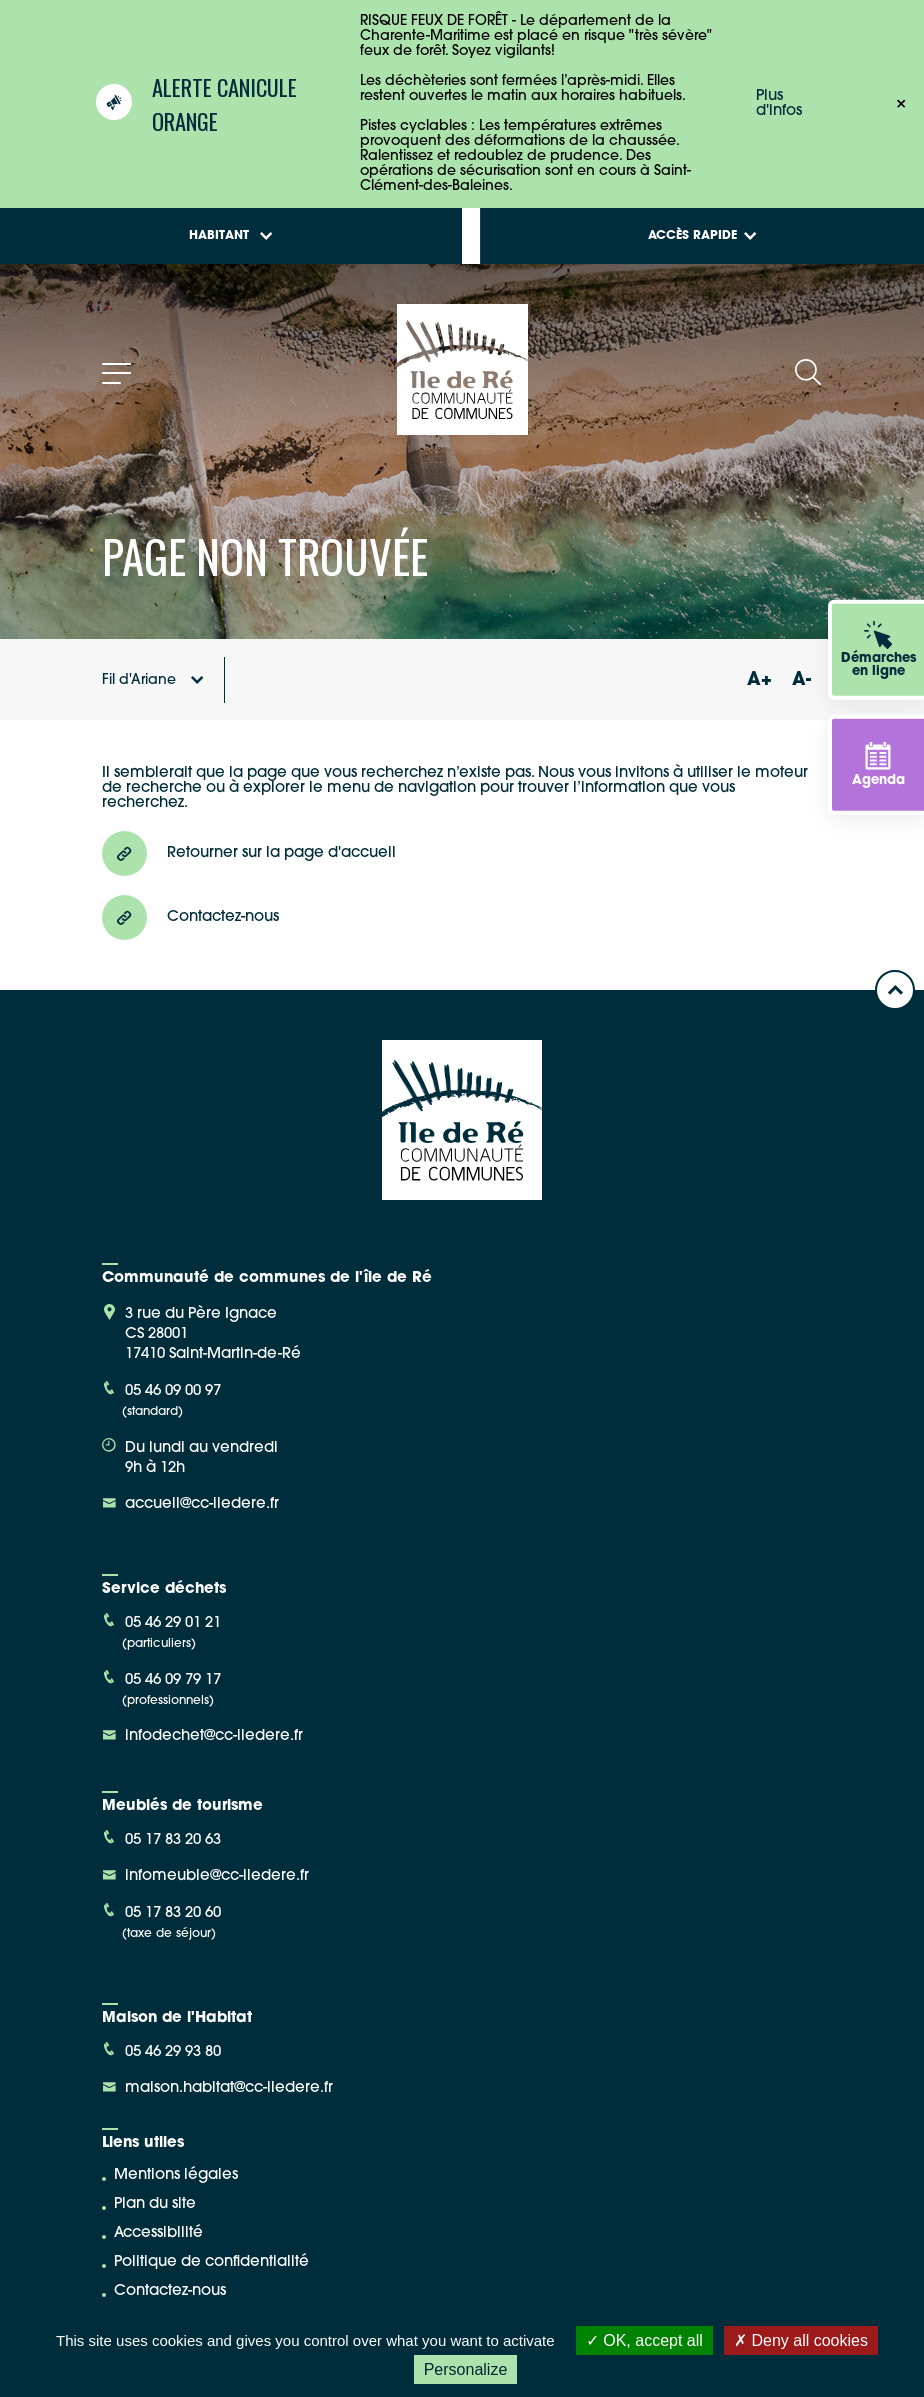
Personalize (466, 2369)
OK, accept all (644, 2340)
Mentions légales (176, 2175)
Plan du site (155, 2204)
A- (801, 680)
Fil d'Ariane (153, 680)
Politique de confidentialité (211, 2262)
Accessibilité (158, 2233)
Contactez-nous (170, 2291)
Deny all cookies (801, 2340)
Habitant (231, 236)
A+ (759, 680)
